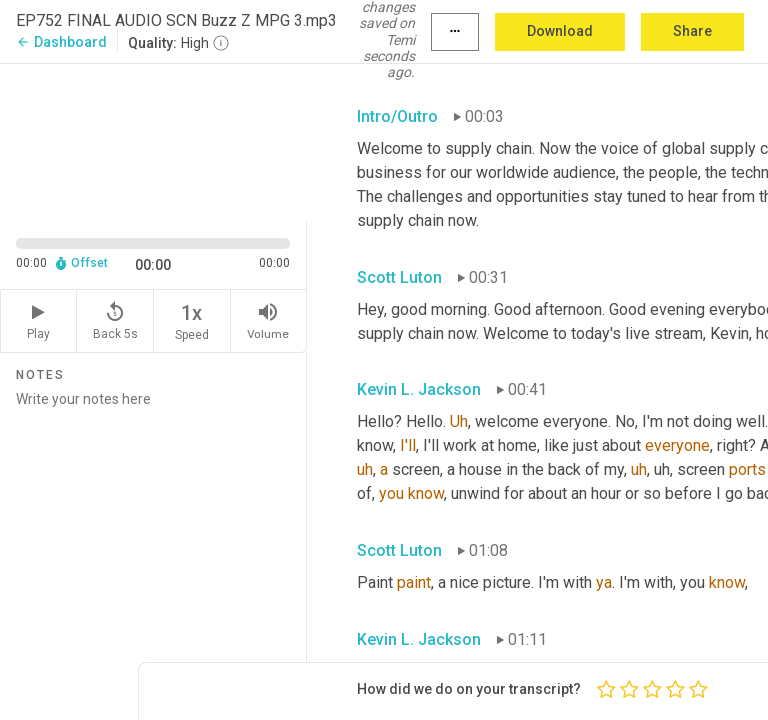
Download (560, 31)
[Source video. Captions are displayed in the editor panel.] (153, 141)
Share (692, 31)
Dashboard (61, 42)
